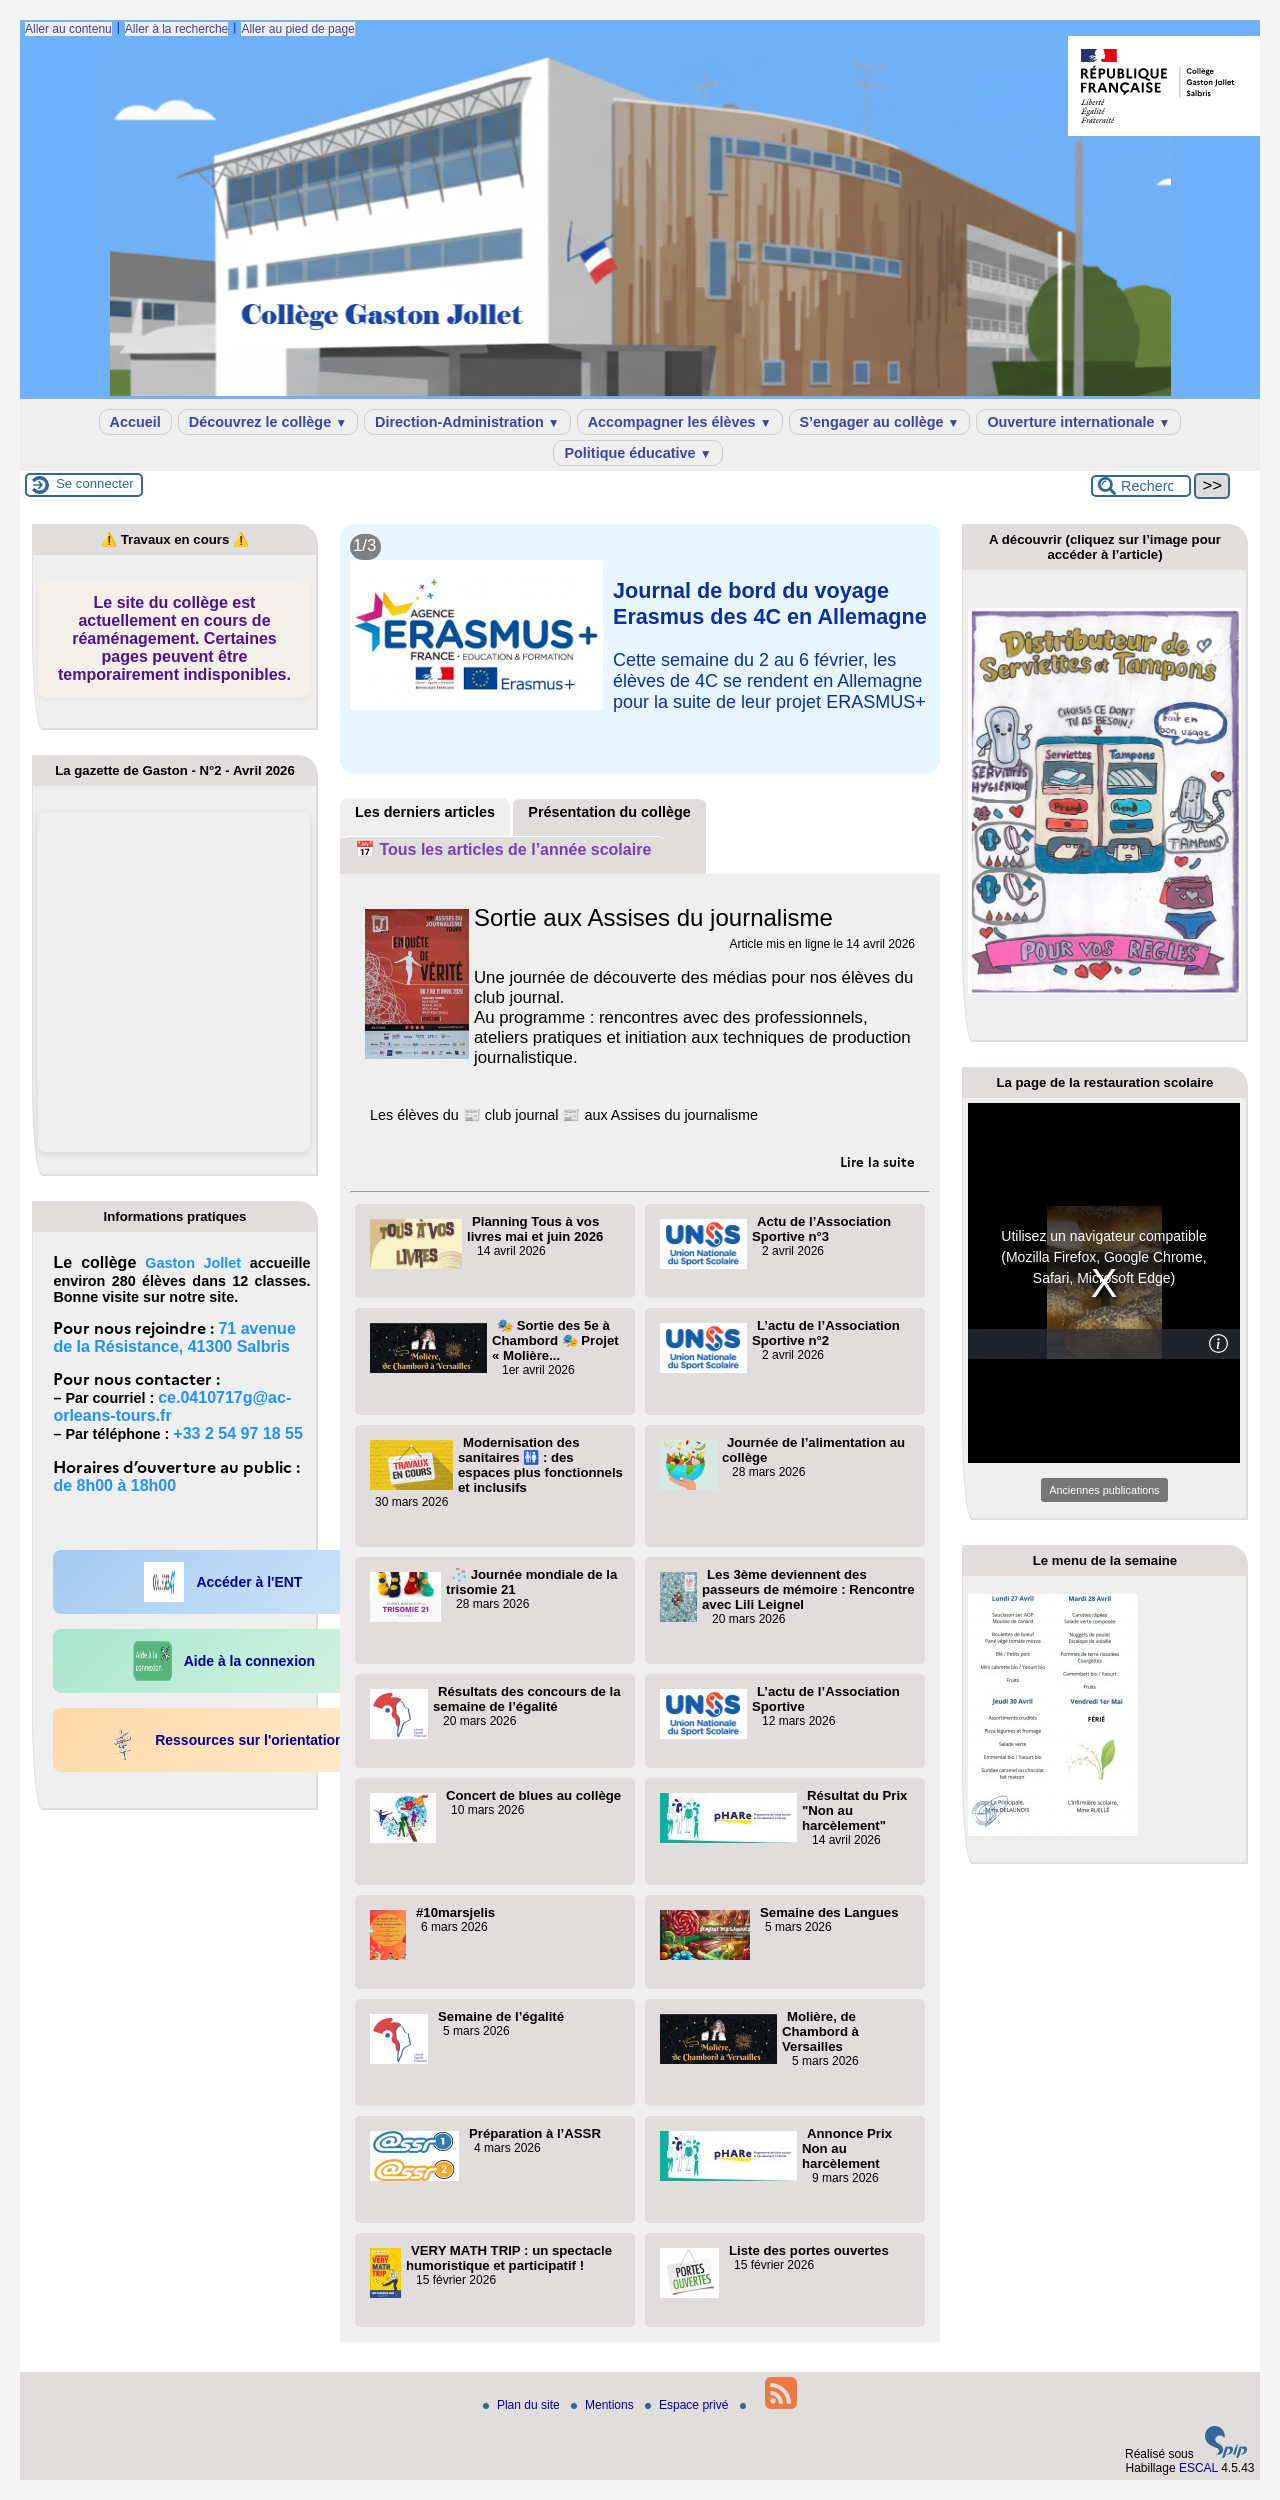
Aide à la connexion (223, 1661)
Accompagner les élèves (680, 422)
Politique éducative (637, 453)
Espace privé (688, 2405)
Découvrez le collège (268, 422)
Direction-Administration (467, 422)
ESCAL (1198, 2468)
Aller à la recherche (176, 29)
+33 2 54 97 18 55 (237, 1433)
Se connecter (95, 483)
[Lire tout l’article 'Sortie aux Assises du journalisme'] (877, 1162)
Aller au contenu (68, 29)
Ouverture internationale (1078, 422)
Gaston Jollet (193, 1263)
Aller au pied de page (297, 29)
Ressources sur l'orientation (223, 1740)
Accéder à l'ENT (223, 1582)
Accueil (135, 422)
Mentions (604, 2405)
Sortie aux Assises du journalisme (653, 917)
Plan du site (523, 2405)
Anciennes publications (1104, 1490)
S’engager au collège (880, 422)
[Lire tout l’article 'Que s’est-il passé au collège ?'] (640, 549)
